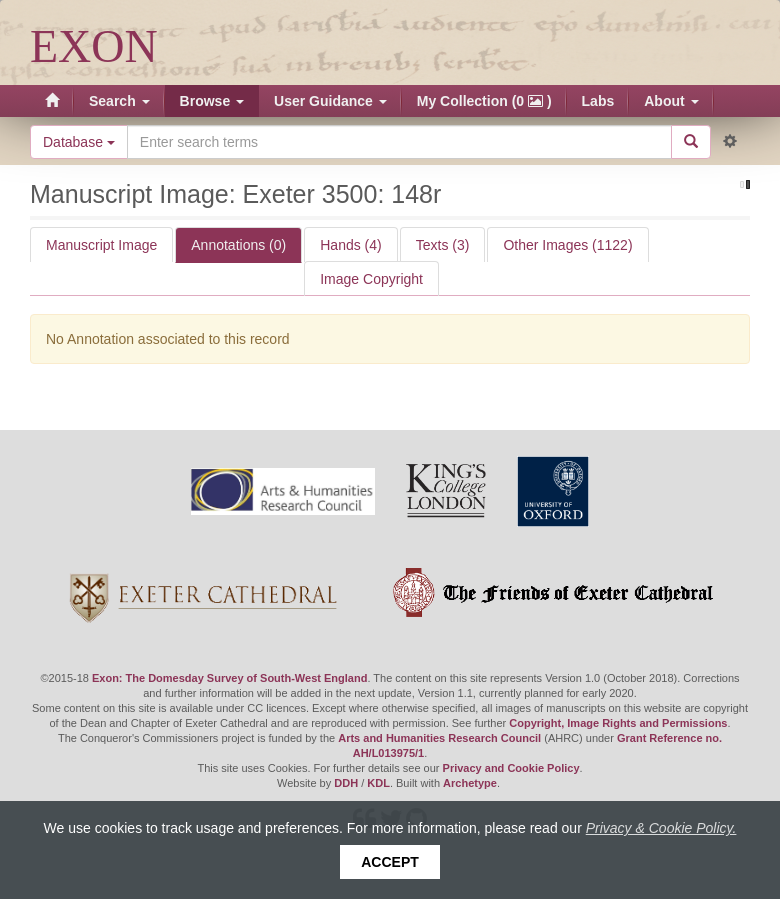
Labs (598, 101)
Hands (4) (350, 245)
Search (119, 101)
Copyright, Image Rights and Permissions (618, 723)
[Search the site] (399, 142)
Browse (212, 101)
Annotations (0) (238, 245)
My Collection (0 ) (484, 101)
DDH (346, 783)
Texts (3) (443, 245)
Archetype (470, 783)
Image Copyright (371, 279)
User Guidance (330, 101)
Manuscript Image (101, 245)
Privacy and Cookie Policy (511, 768)
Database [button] (79, 142)
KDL (378, 783)
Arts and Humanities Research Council (439, 738)
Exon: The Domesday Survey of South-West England (229, 678)
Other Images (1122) (567, 245)
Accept (390, 862)
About (671, 101)
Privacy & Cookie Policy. (661, 828)
